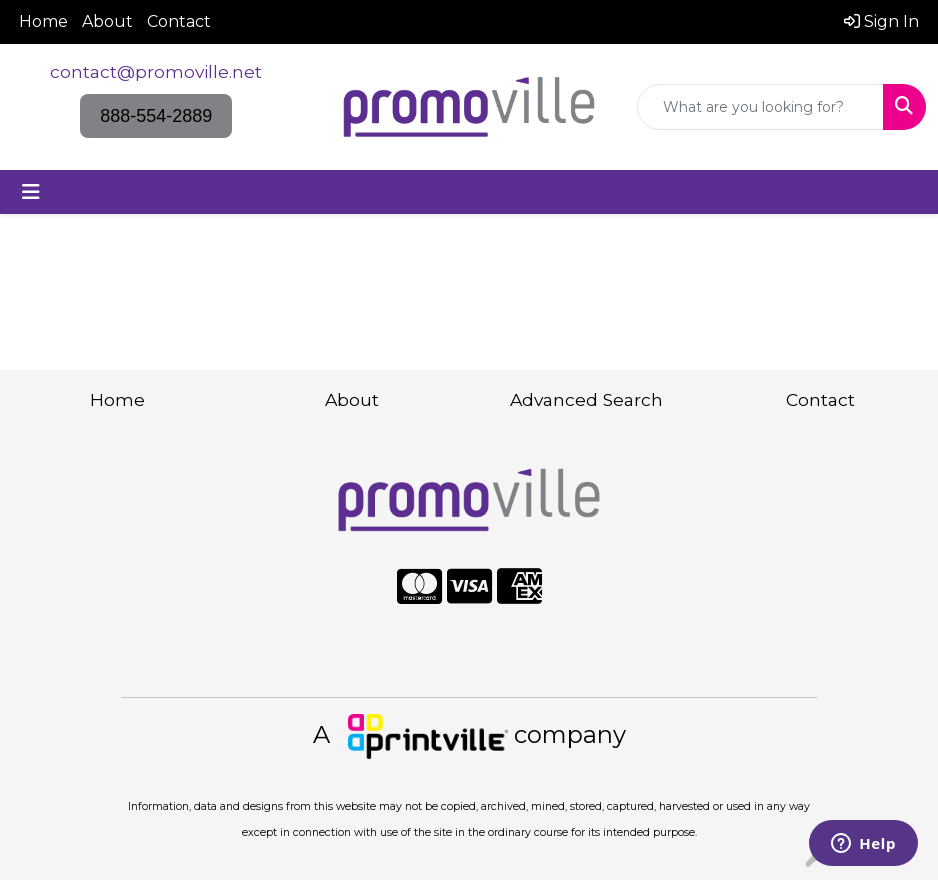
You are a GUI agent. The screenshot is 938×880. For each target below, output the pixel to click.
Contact (179, 21)
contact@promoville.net (156, 71)
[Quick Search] (760, 107)
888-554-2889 (156, 116)
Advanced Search (586, 399)
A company (469, 734)
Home (43, 21)
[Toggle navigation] (31, 192)
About (107, 21)
